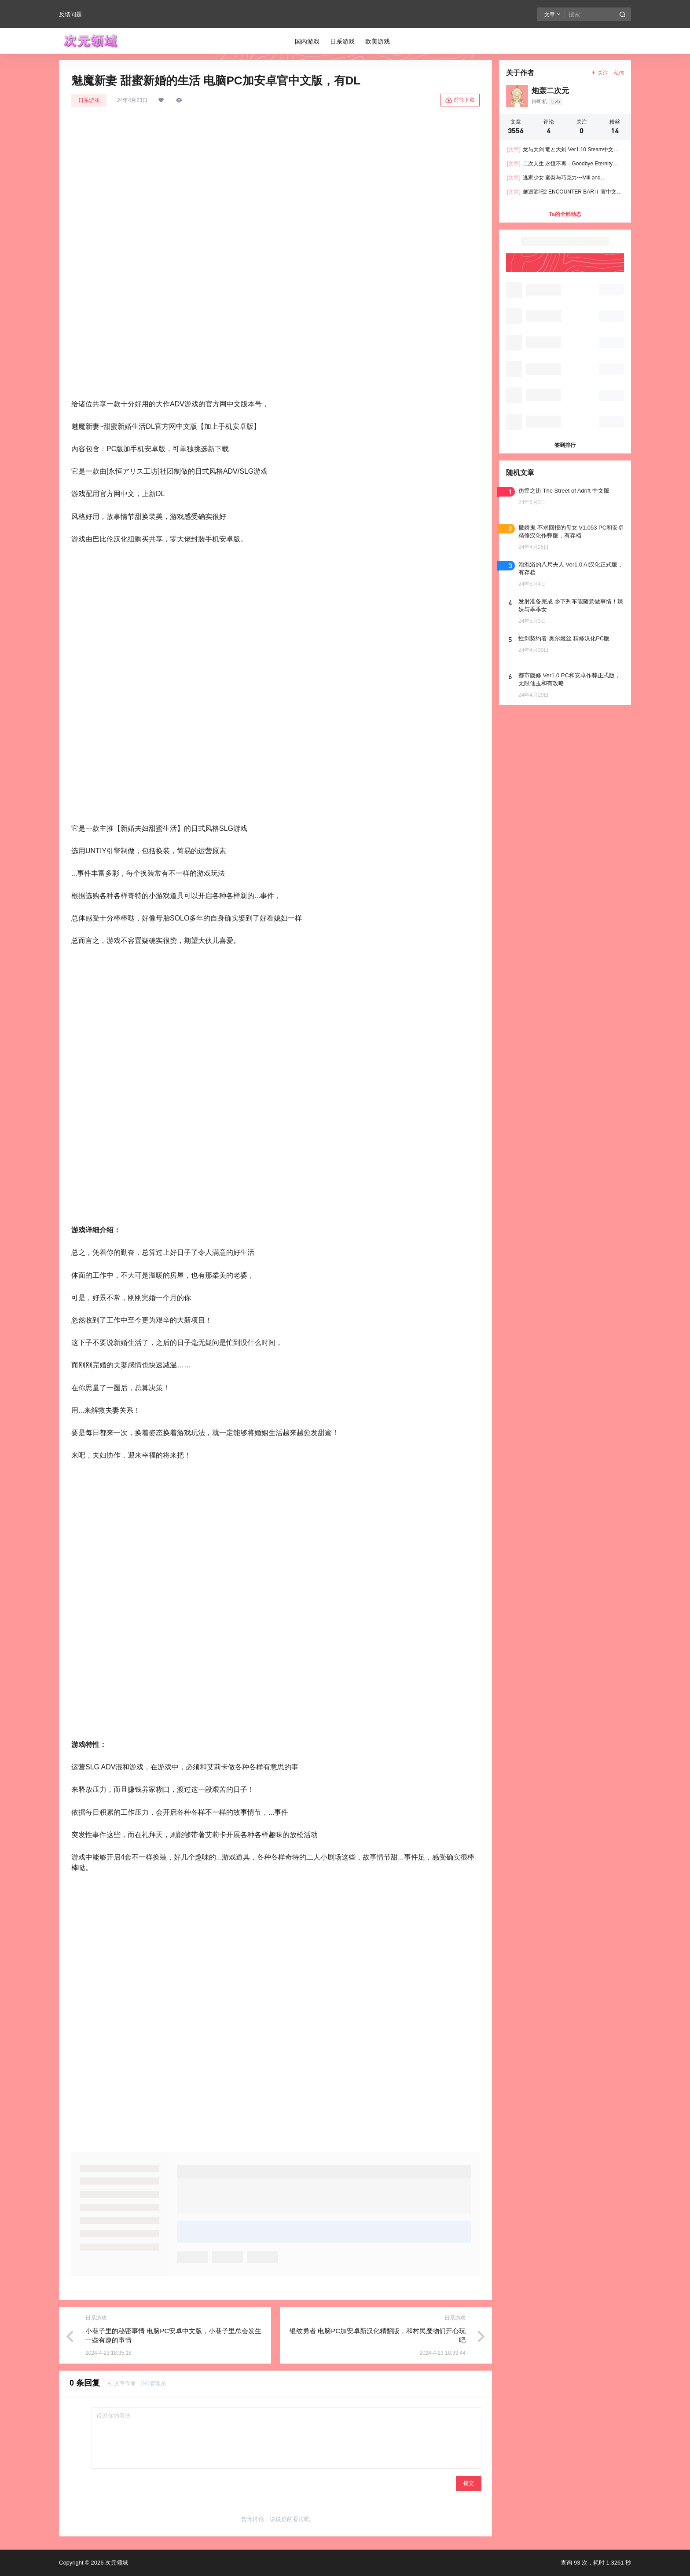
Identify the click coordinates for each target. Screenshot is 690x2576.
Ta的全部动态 (565, 214)
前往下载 (460, 100)
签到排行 (565, 445)
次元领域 (115, 2562)
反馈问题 (70, 14)
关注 (599, 73)
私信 (618, 73)
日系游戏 (88, 100)
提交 (468, 2483)
